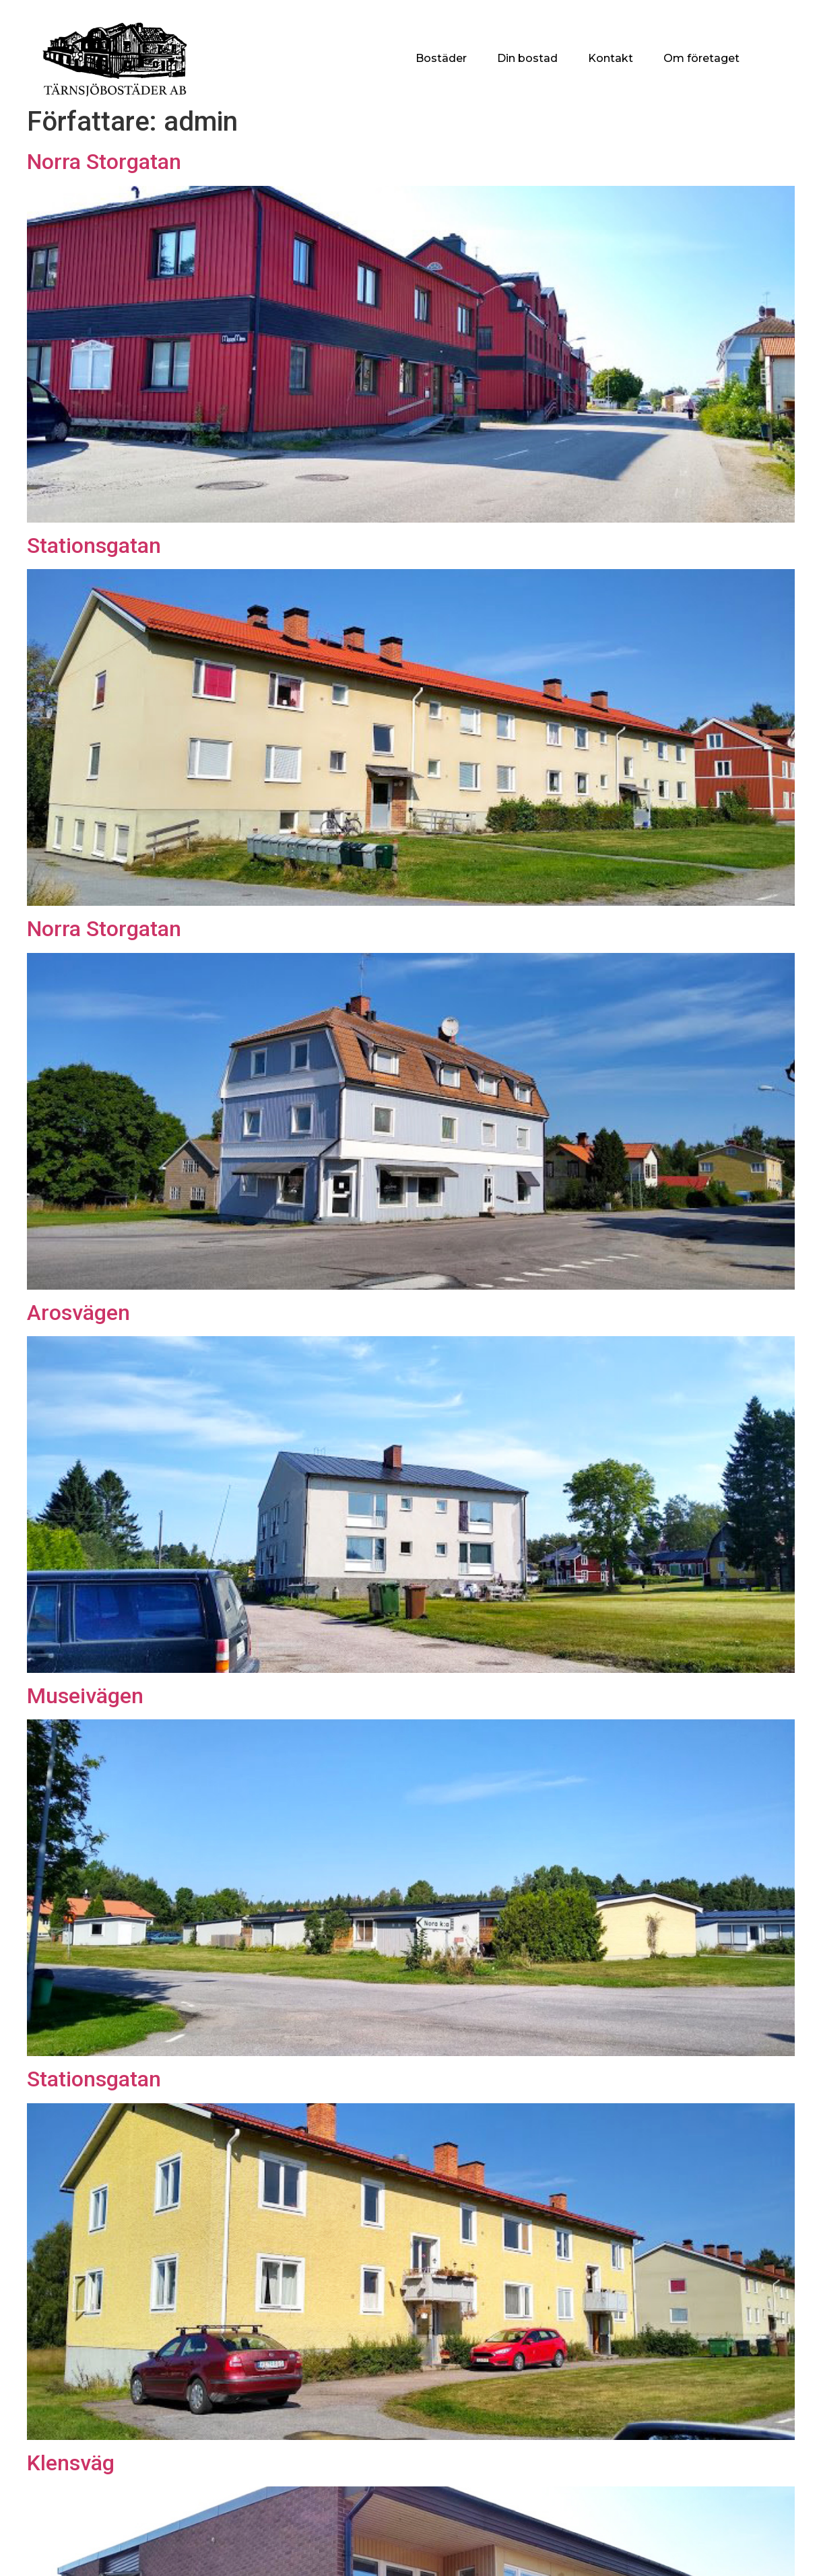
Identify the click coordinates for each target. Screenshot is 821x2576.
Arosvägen (78, 1312)
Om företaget (701, 58)
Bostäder (441, 58)
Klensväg (70, 2463)
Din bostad (527, 58)
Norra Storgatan (104, 161)
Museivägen (85, 1696)
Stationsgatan (94, 545)
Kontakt (610, 58)
